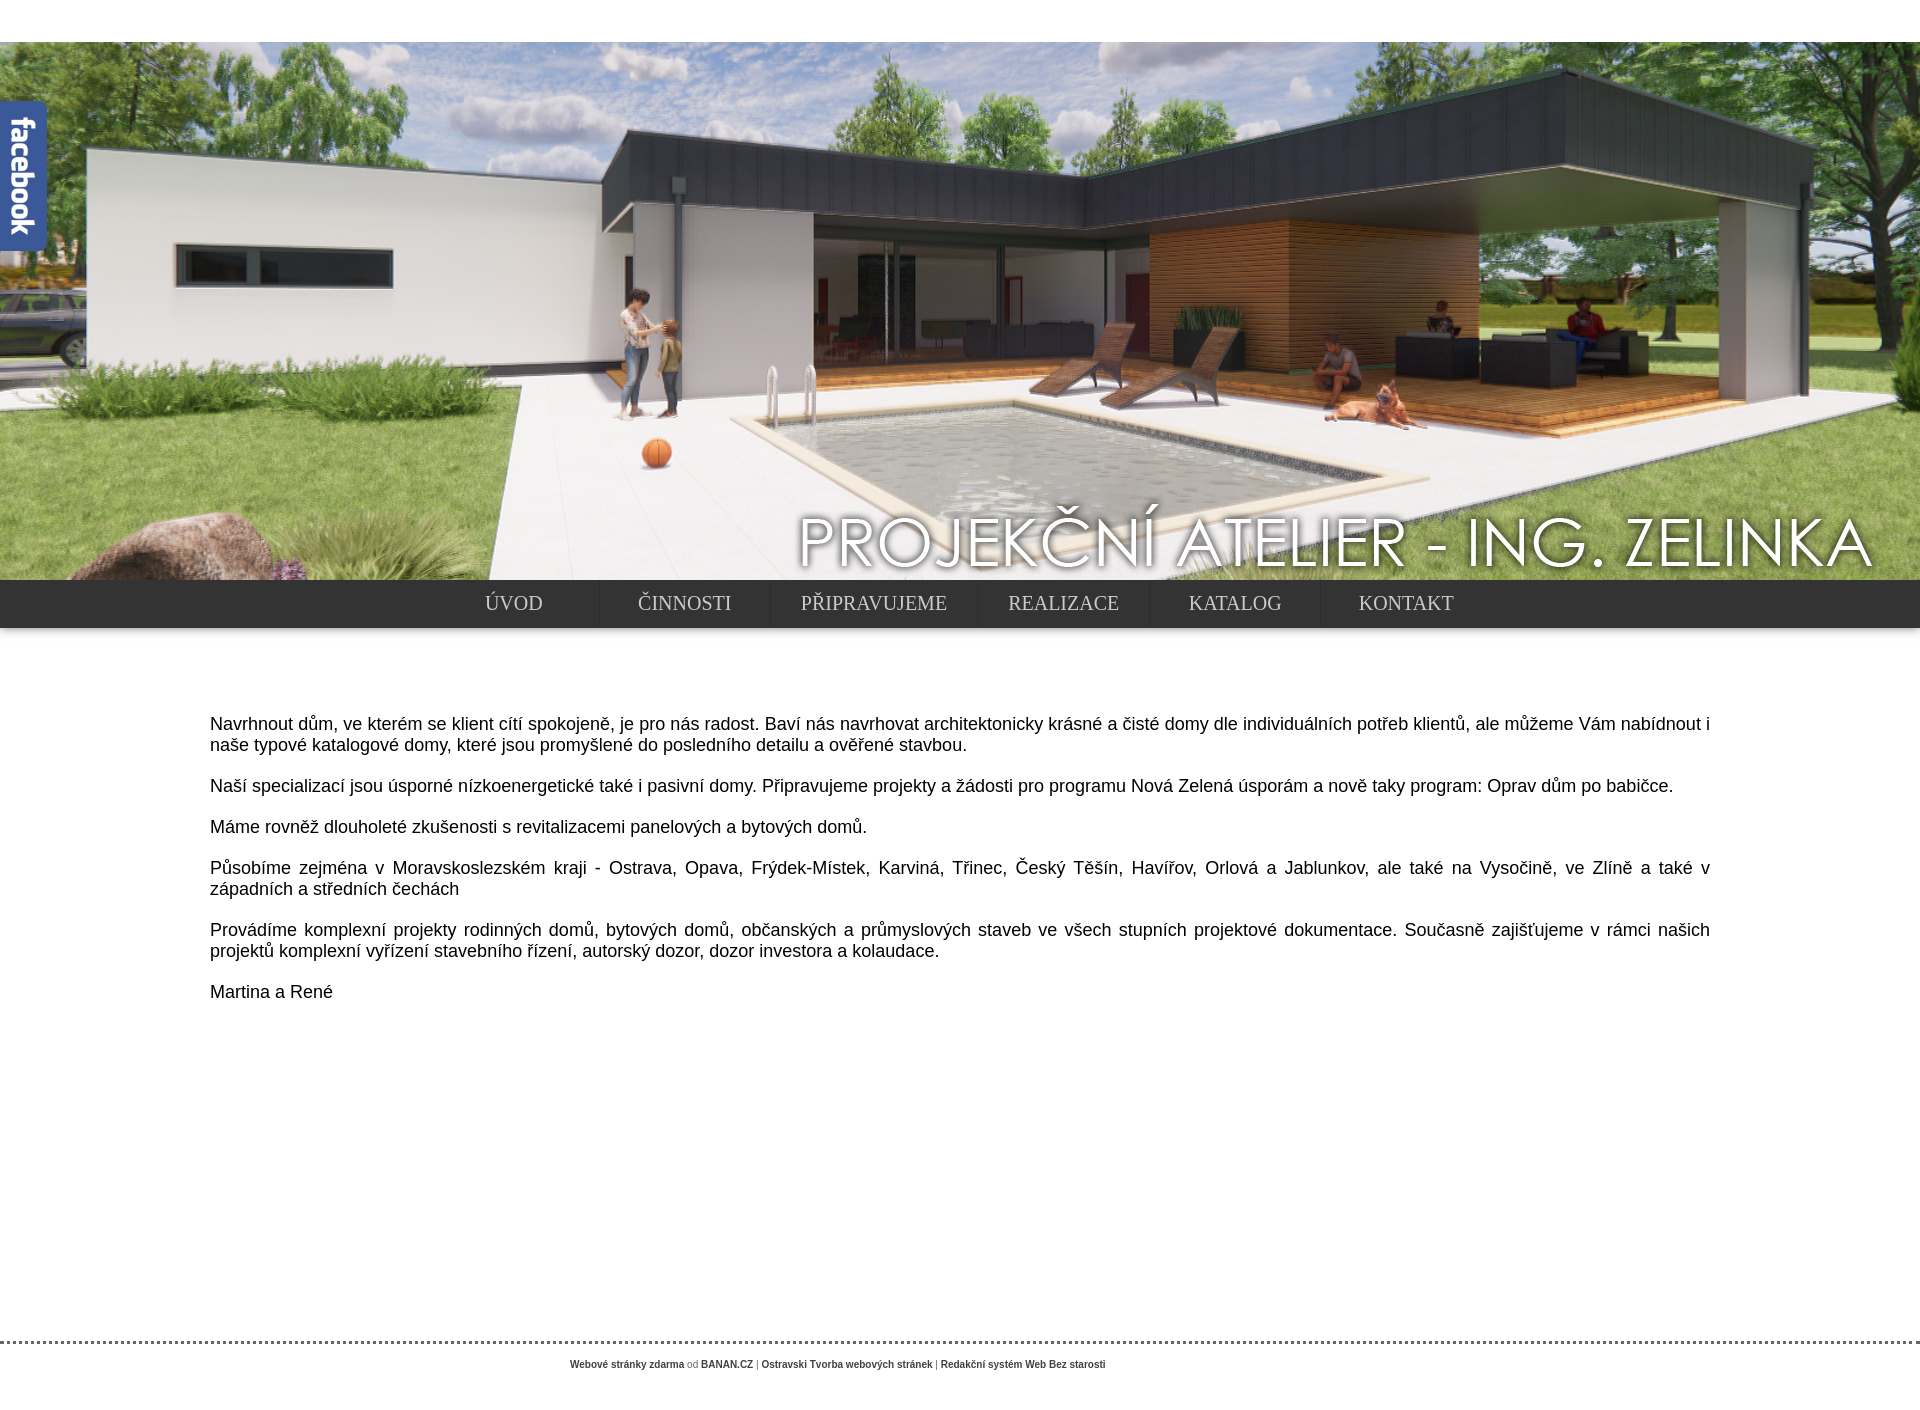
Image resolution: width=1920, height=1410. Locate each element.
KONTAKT (1406, 603)
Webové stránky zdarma (627, 1364)
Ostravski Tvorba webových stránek (846, 1364)
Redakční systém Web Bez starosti (1023, 1364)
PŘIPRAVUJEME (874, 603)
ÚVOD (514, 603)
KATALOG (1235, 603)
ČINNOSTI (684, 603)
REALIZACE (1063, 603)
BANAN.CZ (727, 1364)
